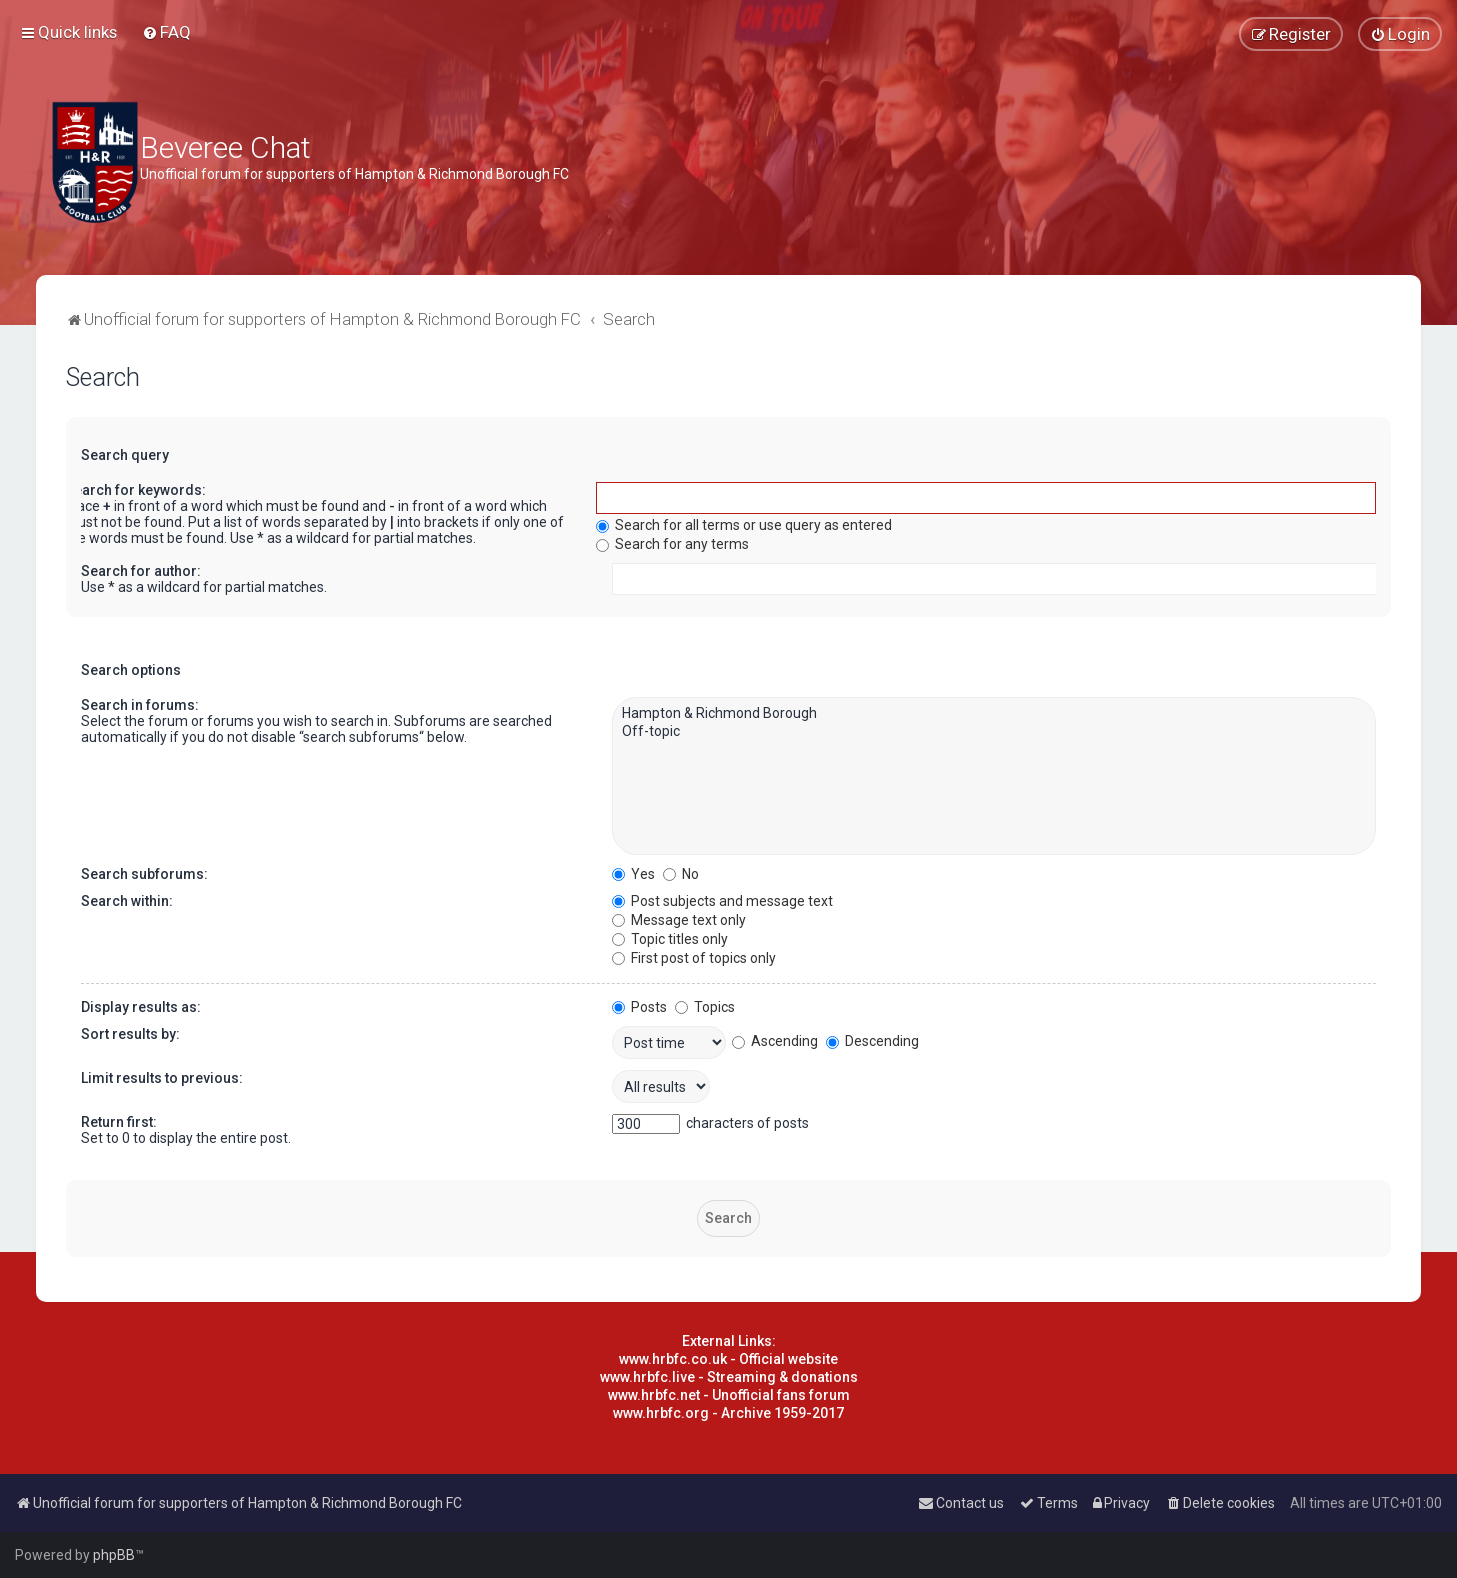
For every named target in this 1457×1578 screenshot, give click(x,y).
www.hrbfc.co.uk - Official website (728, 1359)
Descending (872, 1041)
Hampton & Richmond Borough (994, 714)
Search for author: (141, 571)
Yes (633, 874)
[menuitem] (166, 32)
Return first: (119, 1122)
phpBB (114, 1555)
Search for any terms (672, 544)
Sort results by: (130, 1034)
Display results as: (141, 1007)
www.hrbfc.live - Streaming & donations (729, 1377)
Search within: (127, 901)
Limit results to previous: (162, 1078)
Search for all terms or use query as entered (744, 525)
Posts (639, 1007)
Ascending (775, 1041)
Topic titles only (670, 939)
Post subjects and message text (722, 901)
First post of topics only (694, 958)
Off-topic (994, 732)
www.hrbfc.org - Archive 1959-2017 (728, 1413)
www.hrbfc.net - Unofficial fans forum (729, 1395)
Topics (705, 1007)
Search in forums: (140, 705)
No (681, 874)
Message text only (679, 920)
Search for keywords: (135, 490)
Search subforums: (144, 874)
